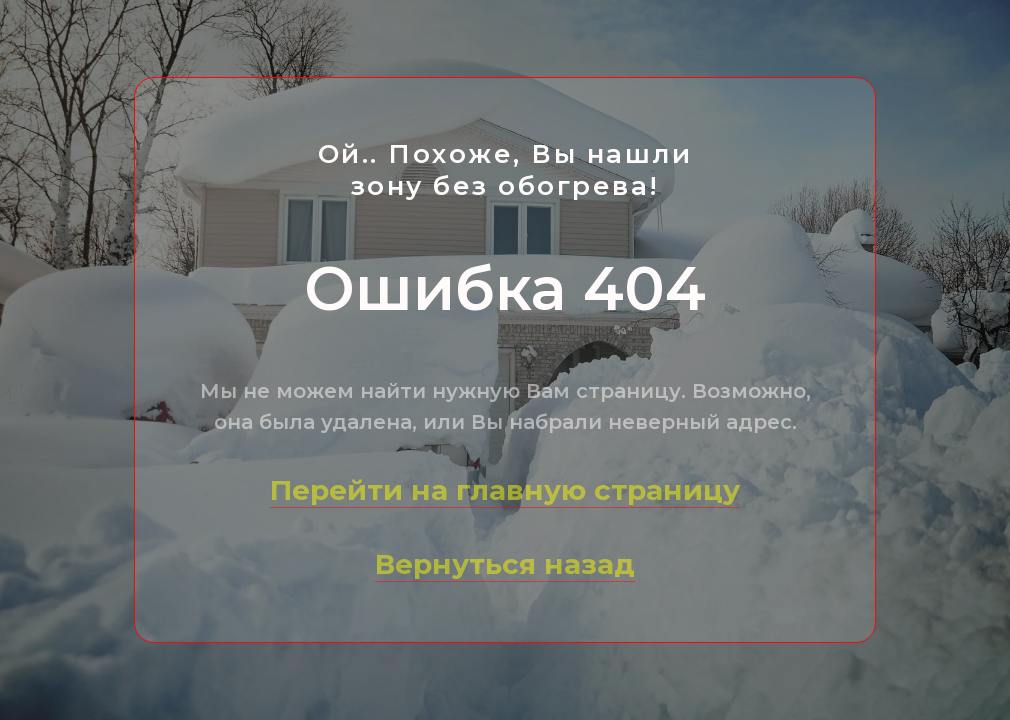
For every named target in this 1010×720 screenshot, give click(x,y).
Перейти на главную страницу (505, 490)
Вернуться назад (505, 564)
